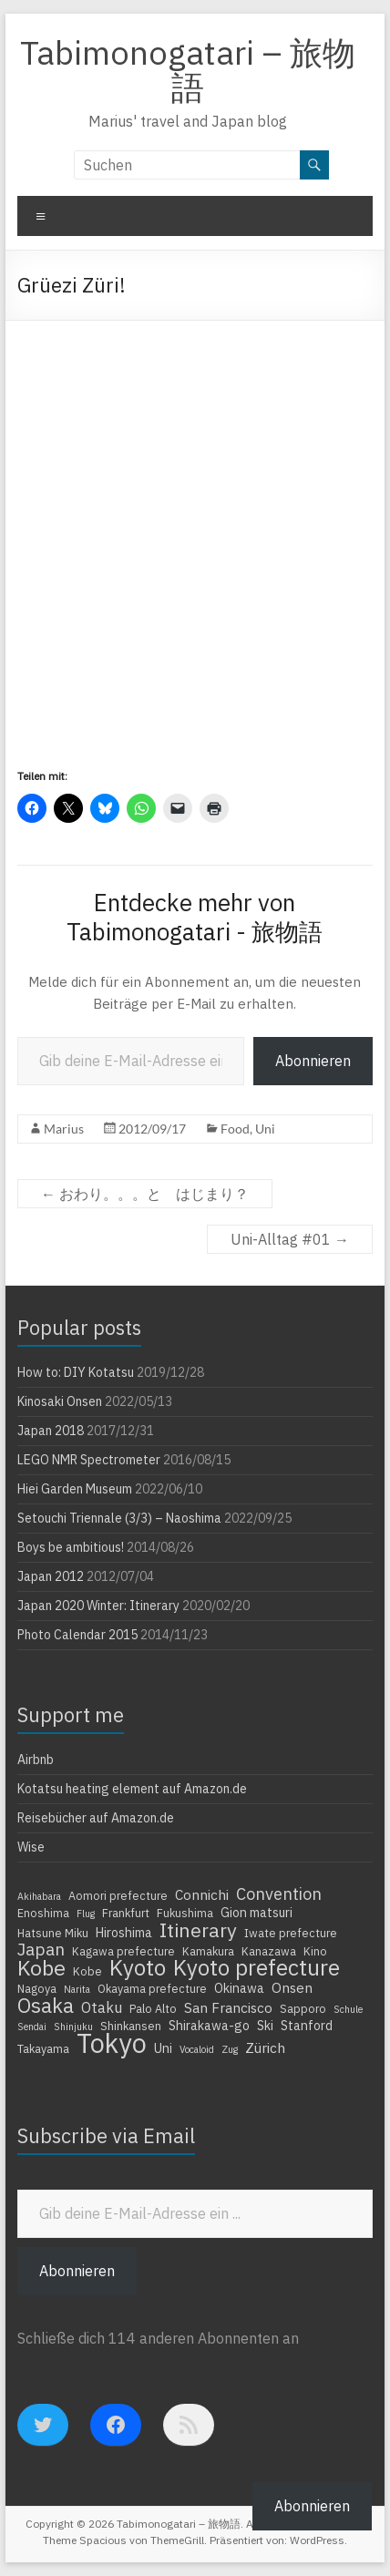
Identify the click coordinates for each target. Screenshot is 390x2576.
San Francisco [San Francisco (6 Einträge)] (228, 2007)
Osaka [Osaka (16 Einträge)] (45, 2005)
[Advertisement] (195, 525)
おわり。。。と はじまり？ (145, 1194)
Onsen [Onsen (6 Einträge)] (292, 1987)
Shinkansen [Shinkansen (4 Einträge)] (130, 2025)
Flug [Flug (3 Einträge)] (86, 1913)
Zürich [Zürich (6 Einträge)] (265, 2047)
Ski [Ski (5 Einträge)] (265, 2025)
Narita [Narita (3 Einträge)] (77, 1989)
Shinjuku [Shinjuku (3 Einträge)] (73, 2026)
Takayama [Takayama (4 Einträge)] (43, 2048)
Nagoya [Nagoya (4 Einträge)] (36, 1988)
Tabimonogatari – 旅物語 (187, 69)
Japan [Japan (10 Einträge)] (41, 1949)
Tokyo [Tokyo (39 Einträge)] (112, 2043)
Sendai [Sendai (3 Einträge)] (31, 2026)
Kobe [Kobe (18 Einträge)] (41, 1967)
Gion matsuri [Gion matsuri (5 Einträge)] (256, 1912)
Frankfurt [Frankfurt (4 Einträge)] (125, 1912)
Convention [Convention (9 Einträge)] (279, 1893)
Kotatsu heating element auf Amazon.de (132, 1789)
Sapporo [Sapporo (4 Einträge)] (303, 2008)
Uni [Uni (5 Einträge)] (163, 2048)
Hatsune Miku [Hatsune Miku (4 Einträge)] (52, 1932)
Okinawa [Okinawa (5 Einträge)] (239, 1988)
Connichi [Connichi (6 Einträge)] (202, 1894)
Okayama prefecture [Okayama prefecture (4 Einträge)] (152, 1988)
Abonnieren (313, 1061)
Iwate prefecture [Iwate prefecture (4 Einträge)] (290, 1932)
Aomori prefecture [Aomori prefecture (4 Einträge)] (118, 1895)
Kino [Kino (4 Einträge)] (315, 1951)
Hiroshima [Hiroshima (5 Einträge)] (124, 1932)
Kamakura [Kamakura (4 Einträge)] (208, 1951)
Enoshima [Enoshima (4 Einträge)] (43, 1912)
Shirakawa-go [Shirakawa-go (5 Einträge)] (209, 2025)
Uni (265, 1128)
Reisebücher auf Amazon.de (95, 1818)
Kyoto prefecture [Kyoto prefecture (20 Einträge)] (256, 1967)
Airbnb (35, 1759)
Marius (64, 1128)
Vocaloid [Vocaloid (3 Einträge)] (197, 2049)
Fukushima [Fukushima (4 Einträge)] (185, 1912)
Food (235, 1128)
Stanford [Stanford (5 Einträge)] (307, 2025)
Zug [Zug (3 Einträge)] (229, 2049)
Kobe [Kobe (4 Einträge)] (87, 1971)
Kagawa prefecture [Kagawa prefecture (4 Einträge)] (123, 1951)
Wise (31, 1847)
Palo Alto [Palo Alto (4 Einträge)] (153, 2008)
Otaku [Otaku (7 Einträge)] (101, 2007)
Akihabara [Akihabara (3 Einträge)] (39, 1896)
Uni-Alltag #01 (290, 1239)
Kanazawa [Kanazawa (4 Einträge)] (268, 1951)
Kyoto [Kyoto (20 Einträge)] (137, 1967)
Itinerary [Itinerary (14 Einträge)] (198, 1930)
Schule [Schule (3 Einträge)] (348, 2009)
